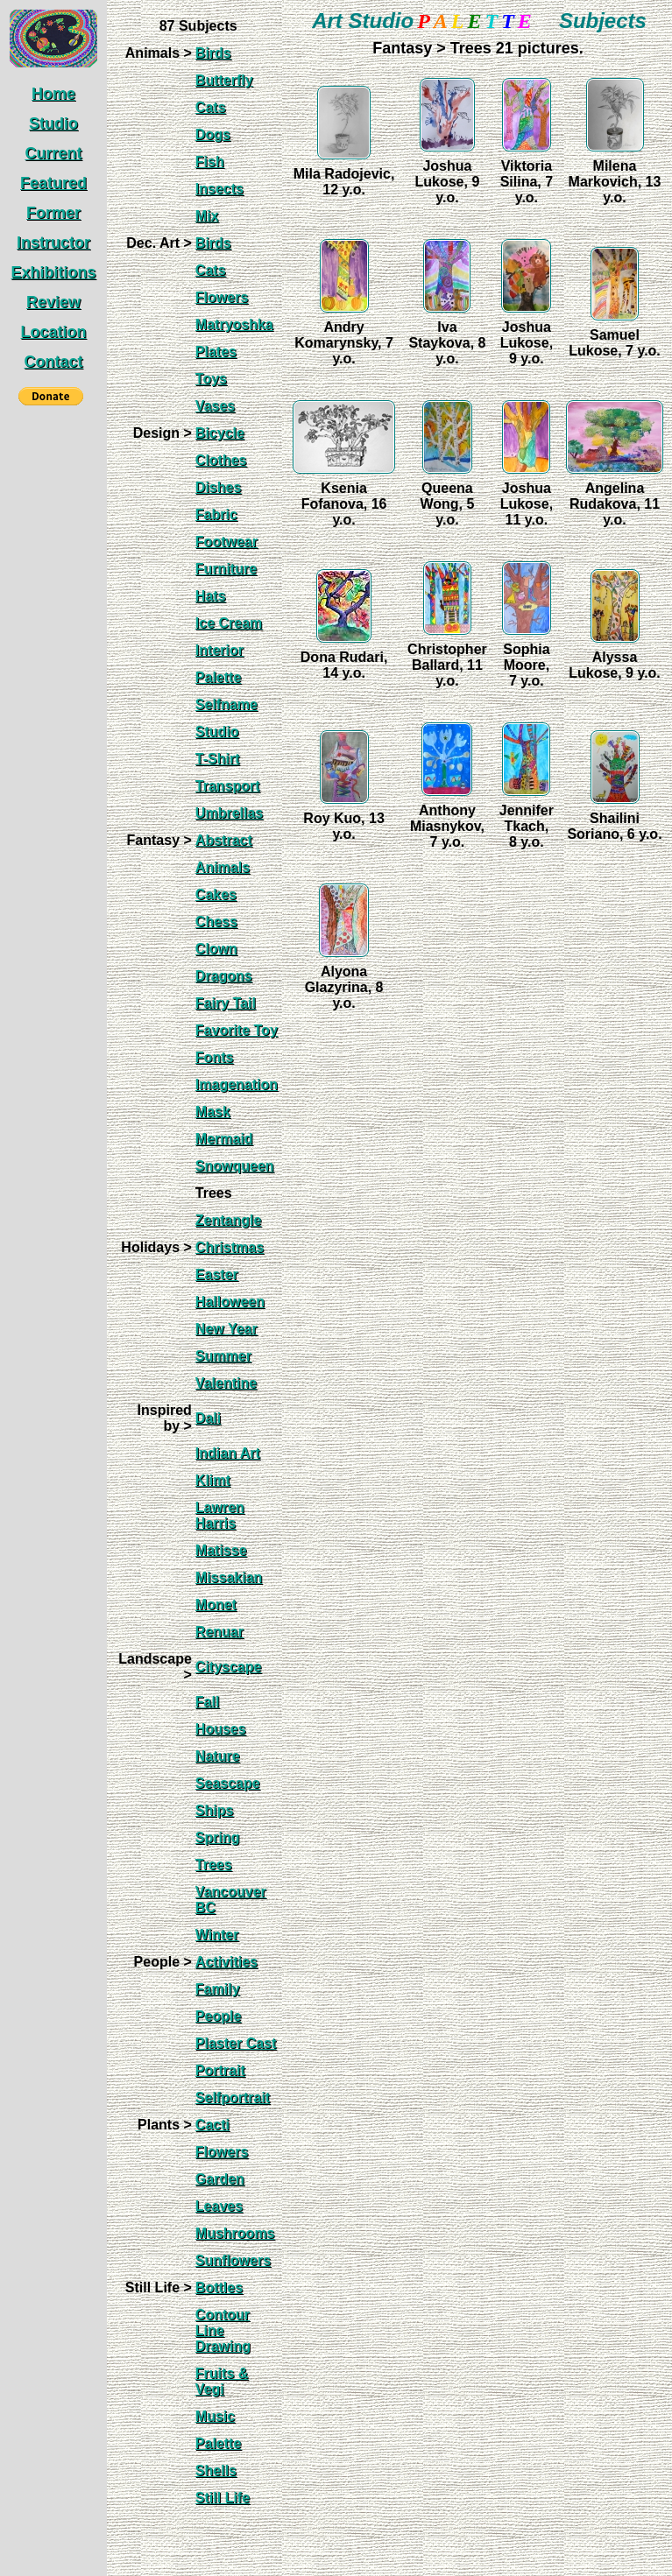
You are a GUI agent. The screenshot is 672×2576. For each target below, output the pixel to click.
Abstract (223, 840)
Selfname (226, 704)
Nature (217, 1756)
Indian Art (227, 1453)
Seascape (227, 1783)
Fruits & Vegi (221, 2381)
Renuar (219, 1631)
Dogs (212, 134)
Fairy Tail (225, 1003)
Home (53, 93)
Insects (219, 188)
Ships (214, 1810)
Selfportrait (232, 2097)
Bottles (219, 2287)
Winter (217, 1934)
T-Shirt (217, 758)
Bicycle (219, 433)
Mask (212, 1111)
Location (54, 332)
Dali (208, 1418)
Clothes (221, 460)
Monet (216, 1604)
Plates (216, 351)
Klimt (212, 1480)
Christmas (229, 1247)
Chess (216, 921)
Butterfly (224, 80)
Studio (53, 123)
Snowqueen (234, 1165)
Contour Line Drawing (223, 2330)
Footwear (226, 541)
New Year (226, 1328)
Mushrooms (235, 2233)
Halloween (230, 1301)
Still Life (222, 2497)
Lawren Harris (219, 1515)
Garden (219, 2178)
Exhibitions (53, 272)
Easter (216, 1274)
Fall (207, 1701)
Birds (213, 53)
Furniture (226, 568)
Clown (216, 948)
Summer (223, 1355)
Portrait (220, 2070)
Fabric (216, 514)
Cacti (212, 2124)
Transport (227, 785)
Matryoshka (234, 324)
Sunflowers (233, 2260)
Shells (216, 2470)
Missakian (228, 1577)
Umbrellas (229, 813)
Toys (211, 378)
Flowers (221, 297)
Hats (210, 595)
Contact (54, 361)
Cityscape (228, 1666)
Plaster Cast (236, 2043)
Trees (213, 1864)
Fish (209, 161)
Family (217, 1988)
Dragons (223, 975)
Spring (217, 1837)
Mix (207, 215)
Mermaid (224, 1138)
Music (215, 2416)
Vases (215, 405)
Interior (219, 650)
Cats (210, 107)
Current (53, 153)
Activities (226, 1961)
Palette (218, 677)
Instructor (53, 242)
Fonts (214, 1057)
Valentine (226, 1383)
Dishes (218, 487)
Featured (53, 183)
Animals (222, 867)
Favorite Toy (236, 1030)
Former (53, 213)
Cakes (216, 894)
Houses (220, 1728)
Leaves (219, 2206)
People (218, 2016)
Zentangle (228, 1220)
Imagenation (236, 1084)
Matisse (221, 1550)
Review (53, 302)
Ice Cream (229, 623)
